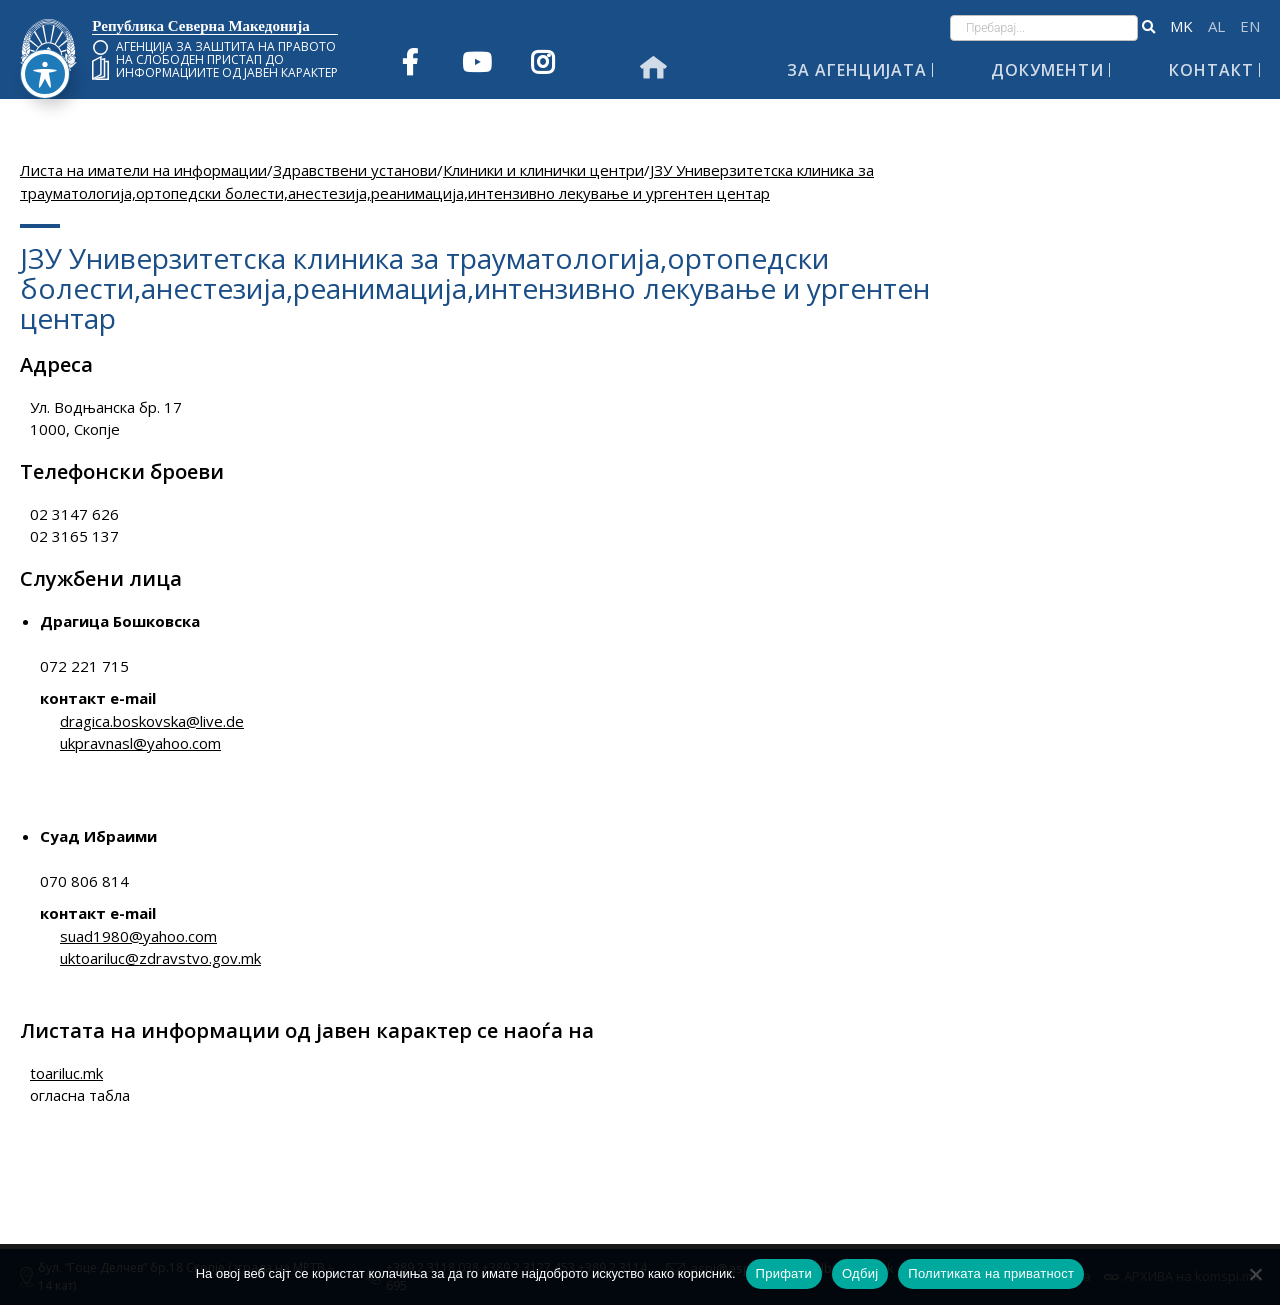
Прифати (784, 1273)
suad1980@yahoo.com (138, 936)
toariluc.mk (66, 1073)
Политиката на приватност (991, 1273)
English (1250, 26)
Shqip (1216, 26)
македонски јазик (1181, 26)
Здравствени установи (355, 170)
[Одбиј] (1255, 1274)
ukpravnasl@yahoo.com (140, 743)
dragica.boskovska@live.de (152, 721)
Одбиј (860, 1273)
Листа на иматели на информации (143, 170)
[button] (1148, 28)
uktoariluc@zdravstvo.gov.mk (160, 958)
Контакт (1211, 70)
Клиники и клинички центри (543, 170)
